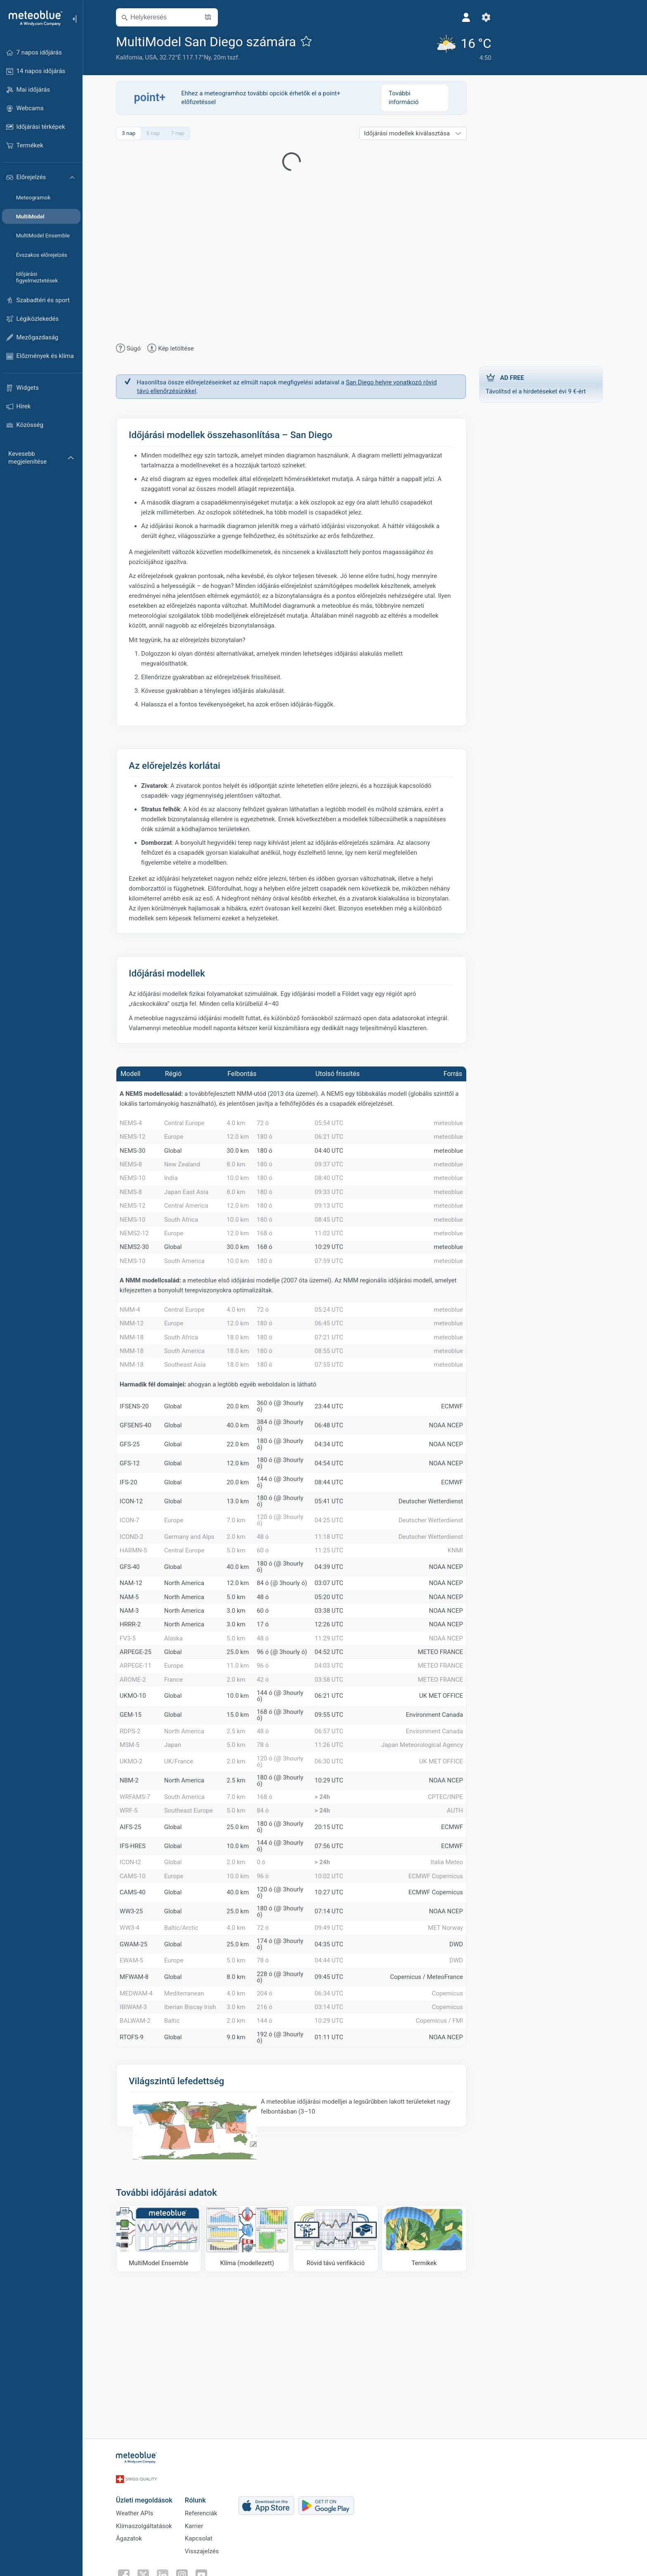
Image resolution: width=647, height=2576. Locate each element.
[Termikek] (429, 2386)
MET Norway (450, 2057)
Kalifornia (134, 57)
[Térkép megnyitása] (213, 17)
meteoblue (453, 1124)
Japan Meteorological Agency (427, 1854)
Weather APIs (139, 2515)
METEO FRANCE (445, 1745)
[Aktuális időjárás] (437, 47)
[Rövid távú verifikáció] (341, 2386)
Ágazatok (134, 2543)
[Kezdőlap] (32, 18)
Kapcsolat (204, 2543)
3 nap (134, 133)
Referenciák (206, 2515)
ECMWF (457, 1470)
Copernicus (452, 2130)
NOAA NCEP (451, 1489)
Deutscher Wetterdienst (436, 1565)
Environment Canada (439, 1818)
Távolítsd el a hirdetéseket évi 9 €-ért (546, 383)
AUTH (460, 1927)
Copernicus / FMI (444, 2166)
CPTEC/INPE (450, 1910)
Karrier (199, 2529)
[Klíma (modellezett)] (252, 2386)
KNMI (460, 1619)
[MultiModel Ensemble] (164, 2386)
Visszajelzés (207, 2556)
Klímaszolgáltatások (149, 2529)
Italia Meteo (452, 1983)
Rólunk (200, 2501)
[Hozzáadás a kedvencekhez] (311, 41)
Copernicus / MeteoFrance (431, 2112)
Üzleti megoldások (149, 2501)
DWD (461, 2075)
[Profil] (441, 17)
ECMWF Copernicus (441, 2001)
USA (156, 57)
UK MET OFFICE (446, 1799)
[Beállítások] (460, 17)
